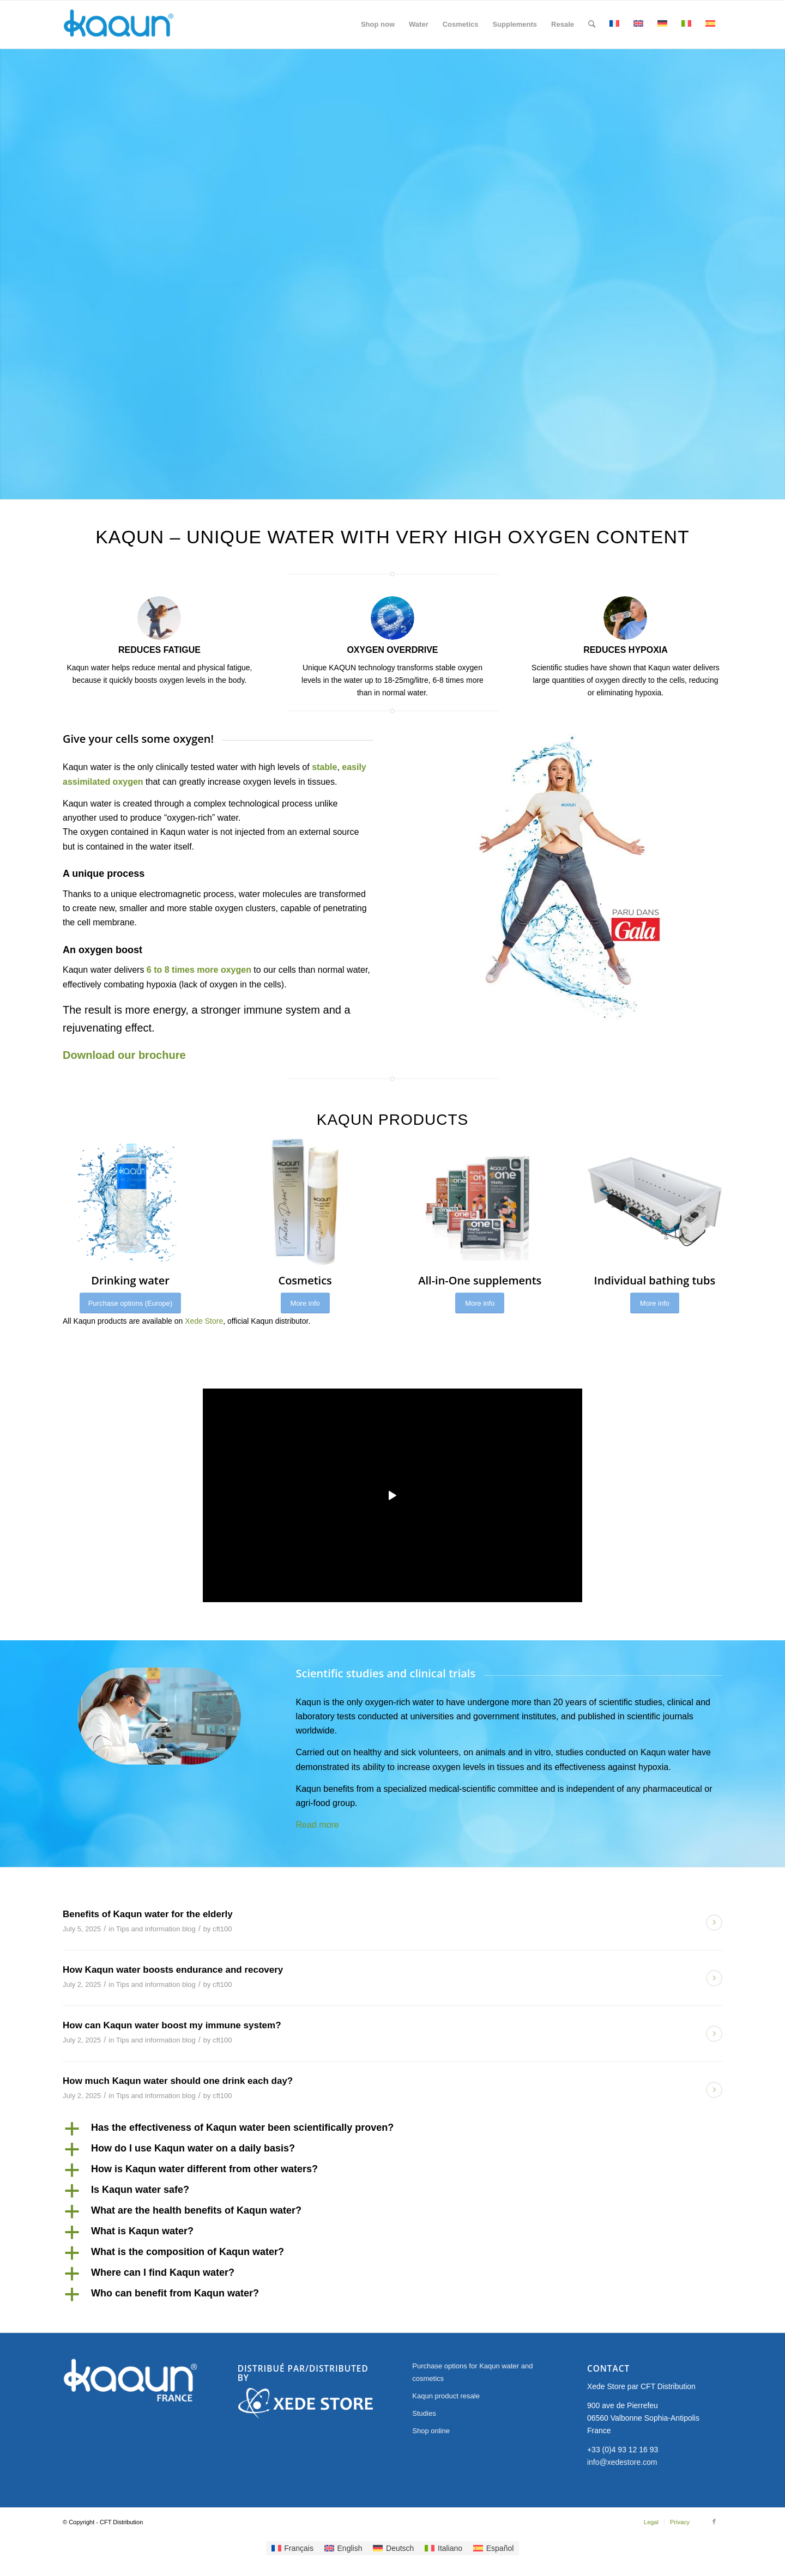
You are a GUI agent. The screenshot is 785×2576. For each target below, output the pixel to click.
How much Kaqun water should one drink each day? (178, 2081)
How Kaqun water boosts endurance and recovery (173, 1970)
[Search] (591, 25)
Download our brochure (124, 1055)
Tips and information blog (156, 1929)
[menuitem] (378, 25)
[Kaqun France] (118, 25)
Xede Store (204, 1321)
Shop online (431, 2431)
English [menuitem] (350, 2548)
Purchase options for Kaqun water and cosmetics (472, 2372)
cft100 (222, 1929)
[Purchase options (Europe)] (131, 1303)
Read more (317, 1824)
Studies (424, 2413)
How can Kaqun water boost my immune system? (172, 2025)
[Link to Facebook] (714, 2521)
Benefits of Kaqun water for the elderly (148, 1914)
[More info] (305, 1303)
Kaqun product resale (446, 2396)
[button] (392, 2128)
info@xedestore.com (622, 2462)
